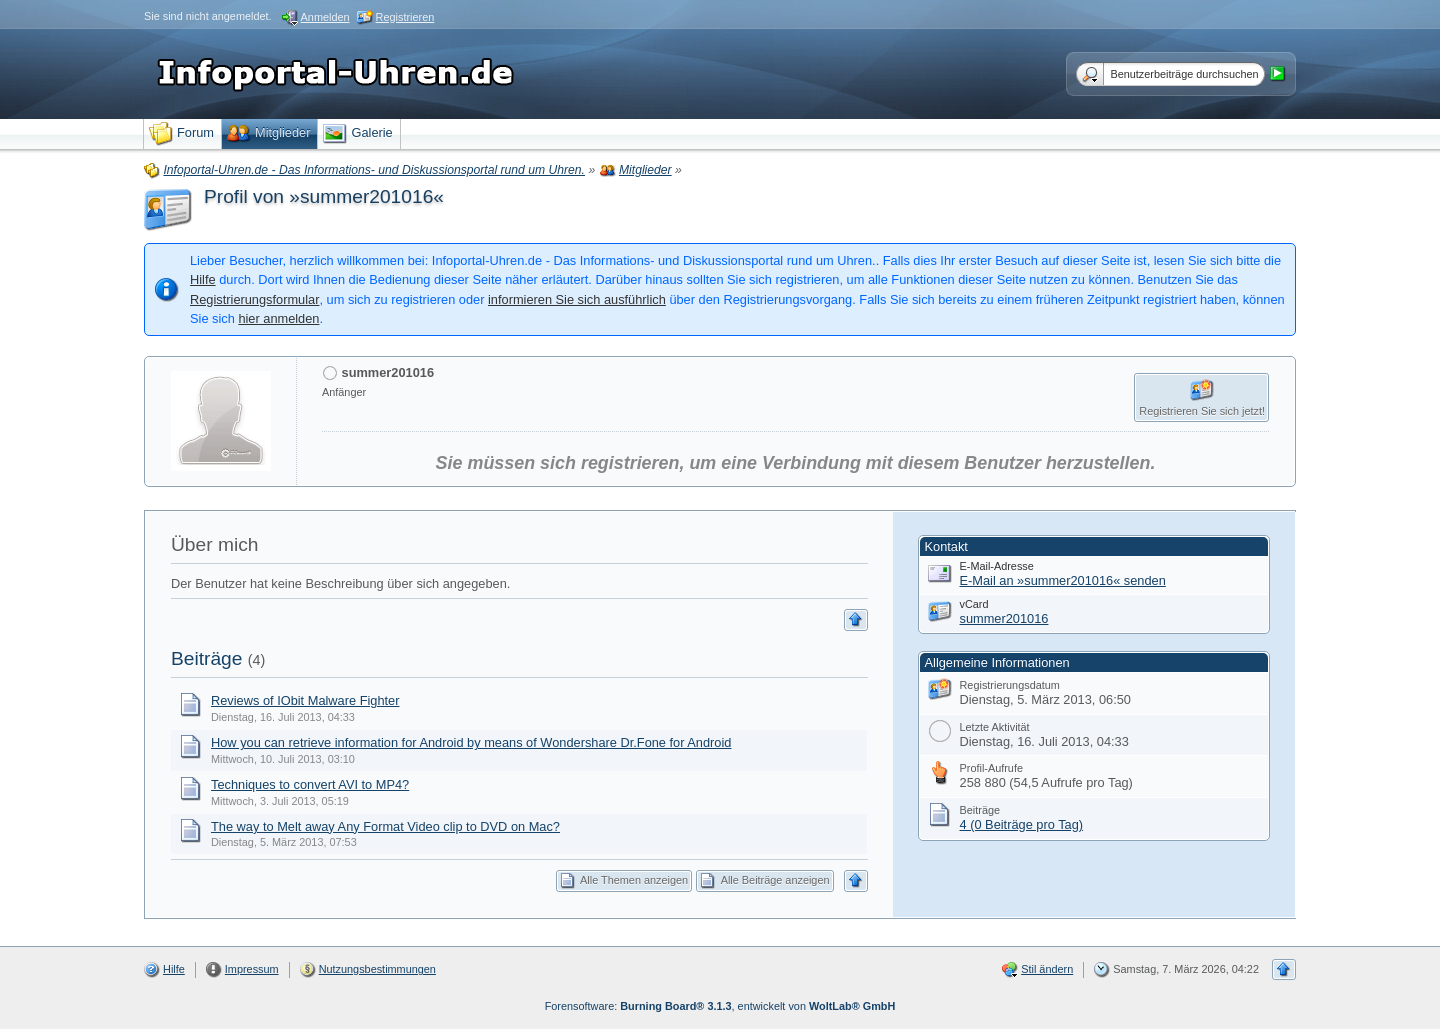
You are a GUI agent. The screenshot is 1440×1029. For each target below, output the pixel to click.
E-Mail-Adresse (997, 566)
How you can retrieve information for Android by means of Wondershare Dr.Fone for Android (471, 742)
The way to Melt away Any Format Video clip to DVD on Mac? (385, 826)
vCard (974, 604)
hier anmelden (278, 318)
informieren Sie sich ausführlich (577, 299)
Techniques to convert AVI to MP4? (310, 784)
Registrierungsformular (254, 299)
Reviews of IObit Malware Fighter (305, 700)
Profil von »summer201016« (324, 196)
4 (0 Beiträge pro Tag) (1022, 824)
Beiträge (206, 658)
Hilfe (203, 279)
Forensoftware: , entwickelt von (720, 1006)
